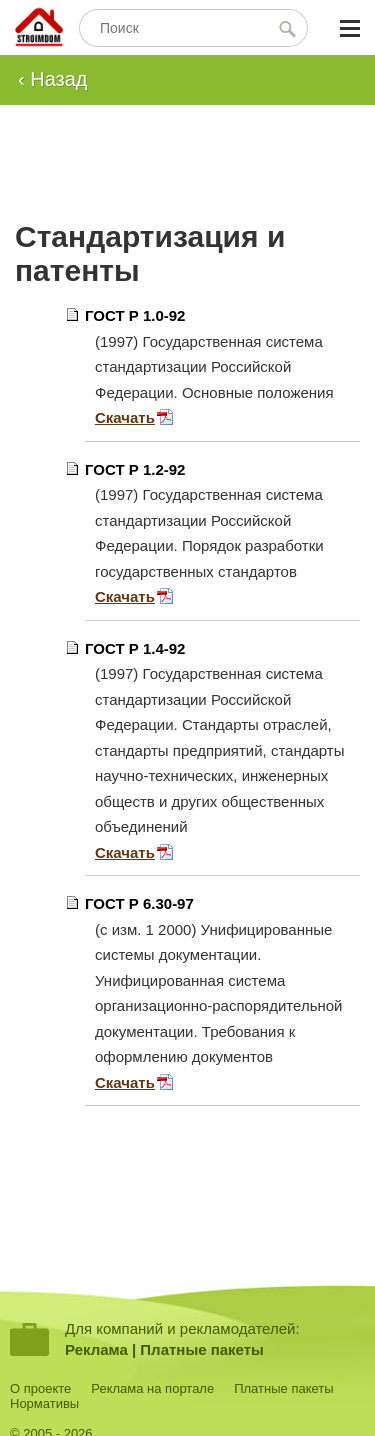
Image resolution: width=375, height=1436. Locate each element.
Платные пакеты (202, 1349)
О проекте (40, 1388)
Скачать (125, 417)
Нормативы (44, 1403)
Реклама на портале (152, 1388)
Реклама (96, 1349)
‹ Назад (53, 79)
